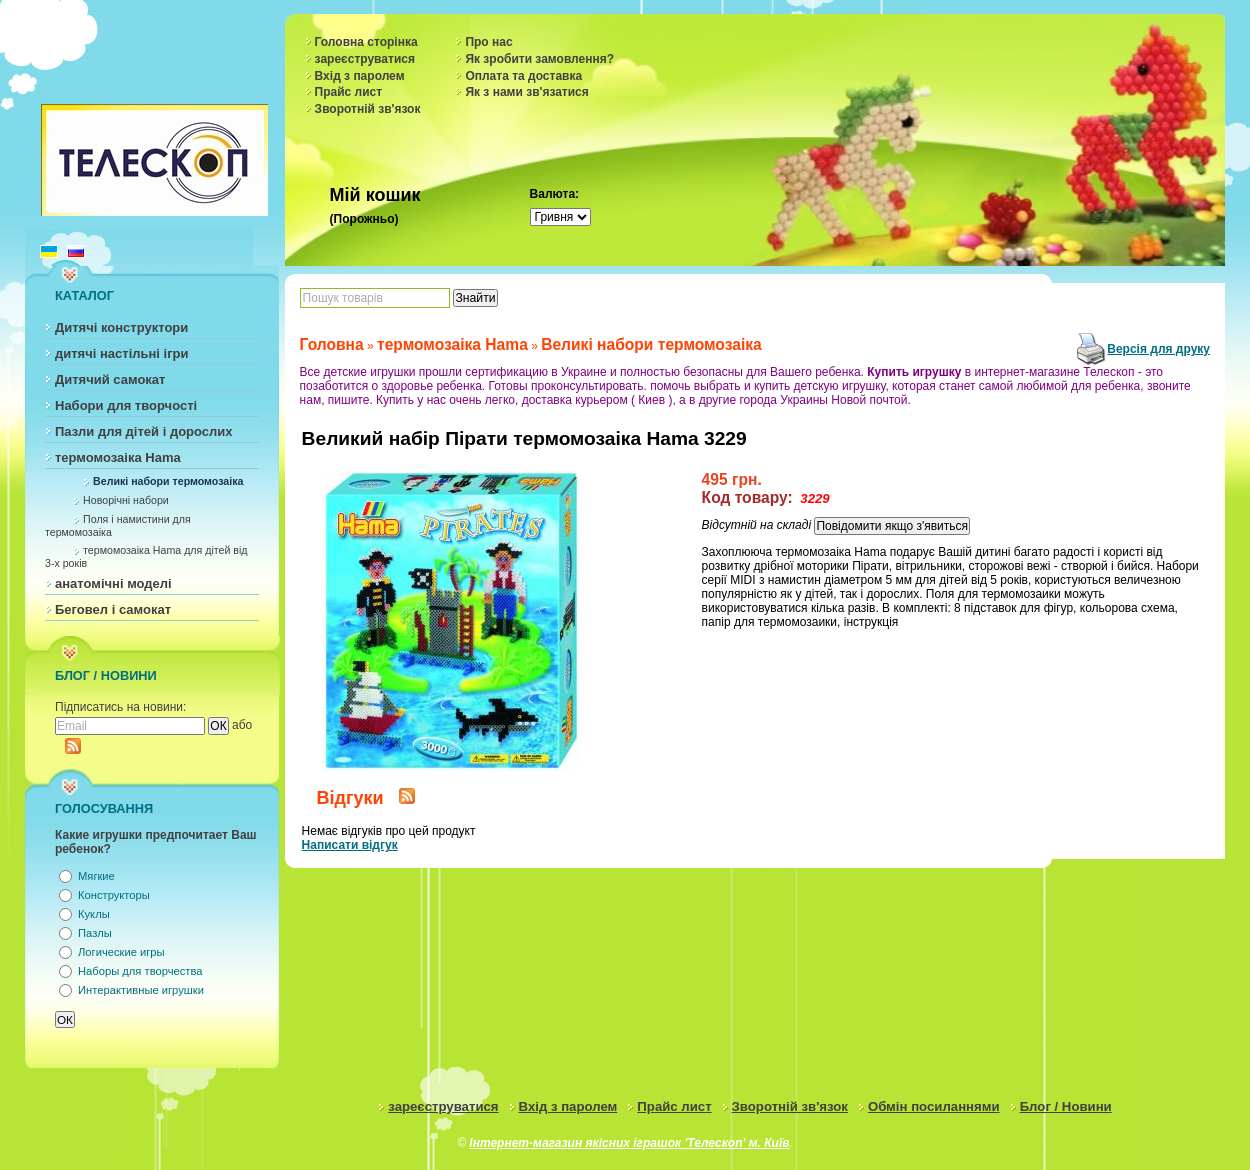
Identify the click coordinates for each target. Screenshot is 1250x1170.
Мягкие (96, 876)
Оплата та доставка (523, 76)
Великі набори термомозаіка (168, 481)
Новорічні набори (126, 500)
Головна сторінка (366, 42)
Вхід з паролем (360, 76)
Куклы (94, 914)
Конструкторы (114, 895)
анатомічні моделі (113, 583)
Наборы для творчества (140, 971)
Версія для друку (1158, 349)
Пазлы (95, 933)
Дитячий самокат (110, 379)
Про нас (488, 42)
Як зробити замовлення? (539, 59)
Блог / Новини (1066, 1106)
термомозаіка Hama (118, 457)
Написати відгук (350, 845)
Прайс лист (349, 92)
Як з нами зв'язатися (526, 92)
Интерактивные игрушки (141, 990)
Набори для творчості (126, 405)
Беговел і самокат (113, 609)
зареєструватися (365, 59)
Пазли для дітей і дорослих (144, 431)
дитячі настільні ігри (122, 353)
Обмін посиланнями (934, 1106)
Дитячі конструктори (121, 327)
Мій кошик (375, 195)
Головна (332, 344)
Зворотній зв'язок (368, 109)
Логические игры (121, 952)
